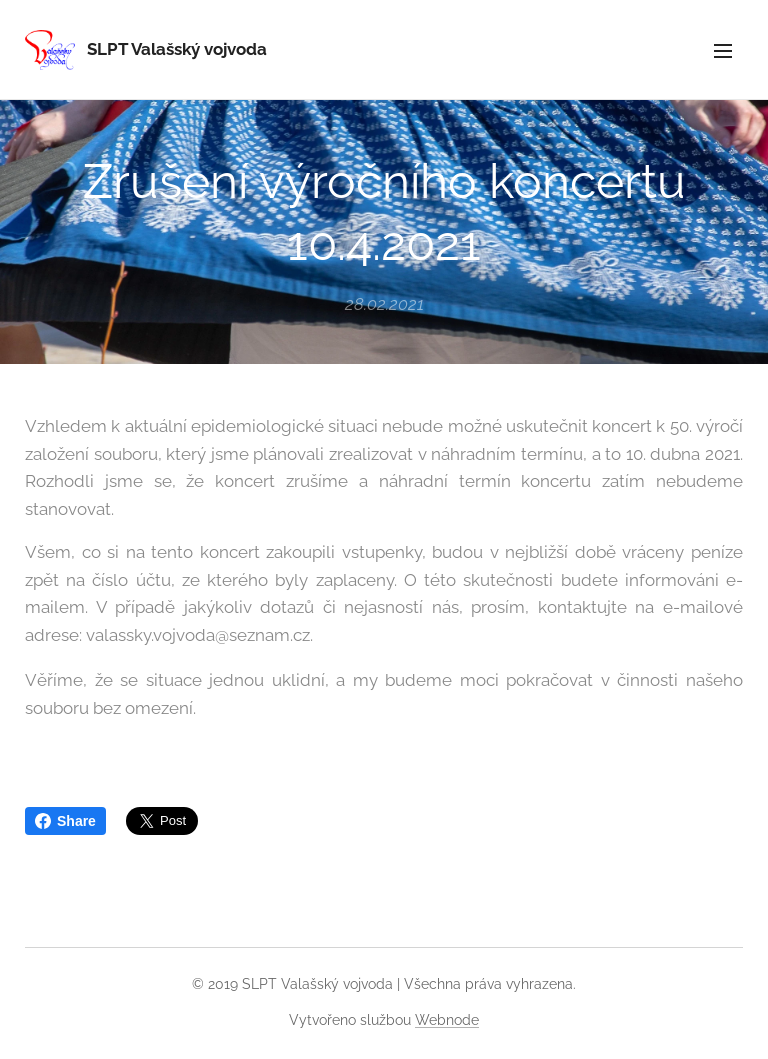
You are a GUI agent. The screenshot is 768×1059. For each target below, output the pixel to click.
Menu (723, 51)
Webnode (447, 1020)
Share (65, 821)
